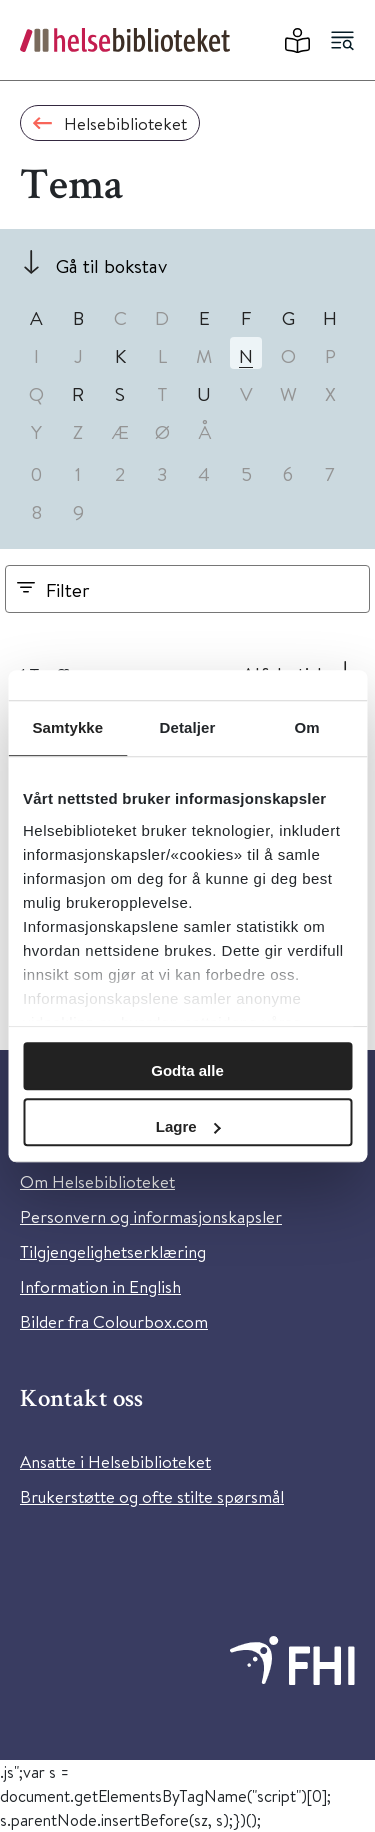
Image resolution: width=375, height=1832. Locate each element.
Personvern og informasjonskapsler (151, 1216)
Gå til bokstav (111, 265)
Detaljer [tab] (188, 727)
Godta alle (187, 1070)
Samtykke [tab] (67, 727)
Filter (68, 589)
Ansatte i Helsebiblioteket (115, 1461)
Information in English (100, 1286)
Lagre (188, 1126)
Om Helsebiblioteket (97, 1181)
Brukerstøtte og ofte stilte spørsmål (152, 1496)
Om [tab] (307, 727)
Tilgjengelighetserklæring (113, 1251)
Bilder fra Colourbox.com (114, 1321)
